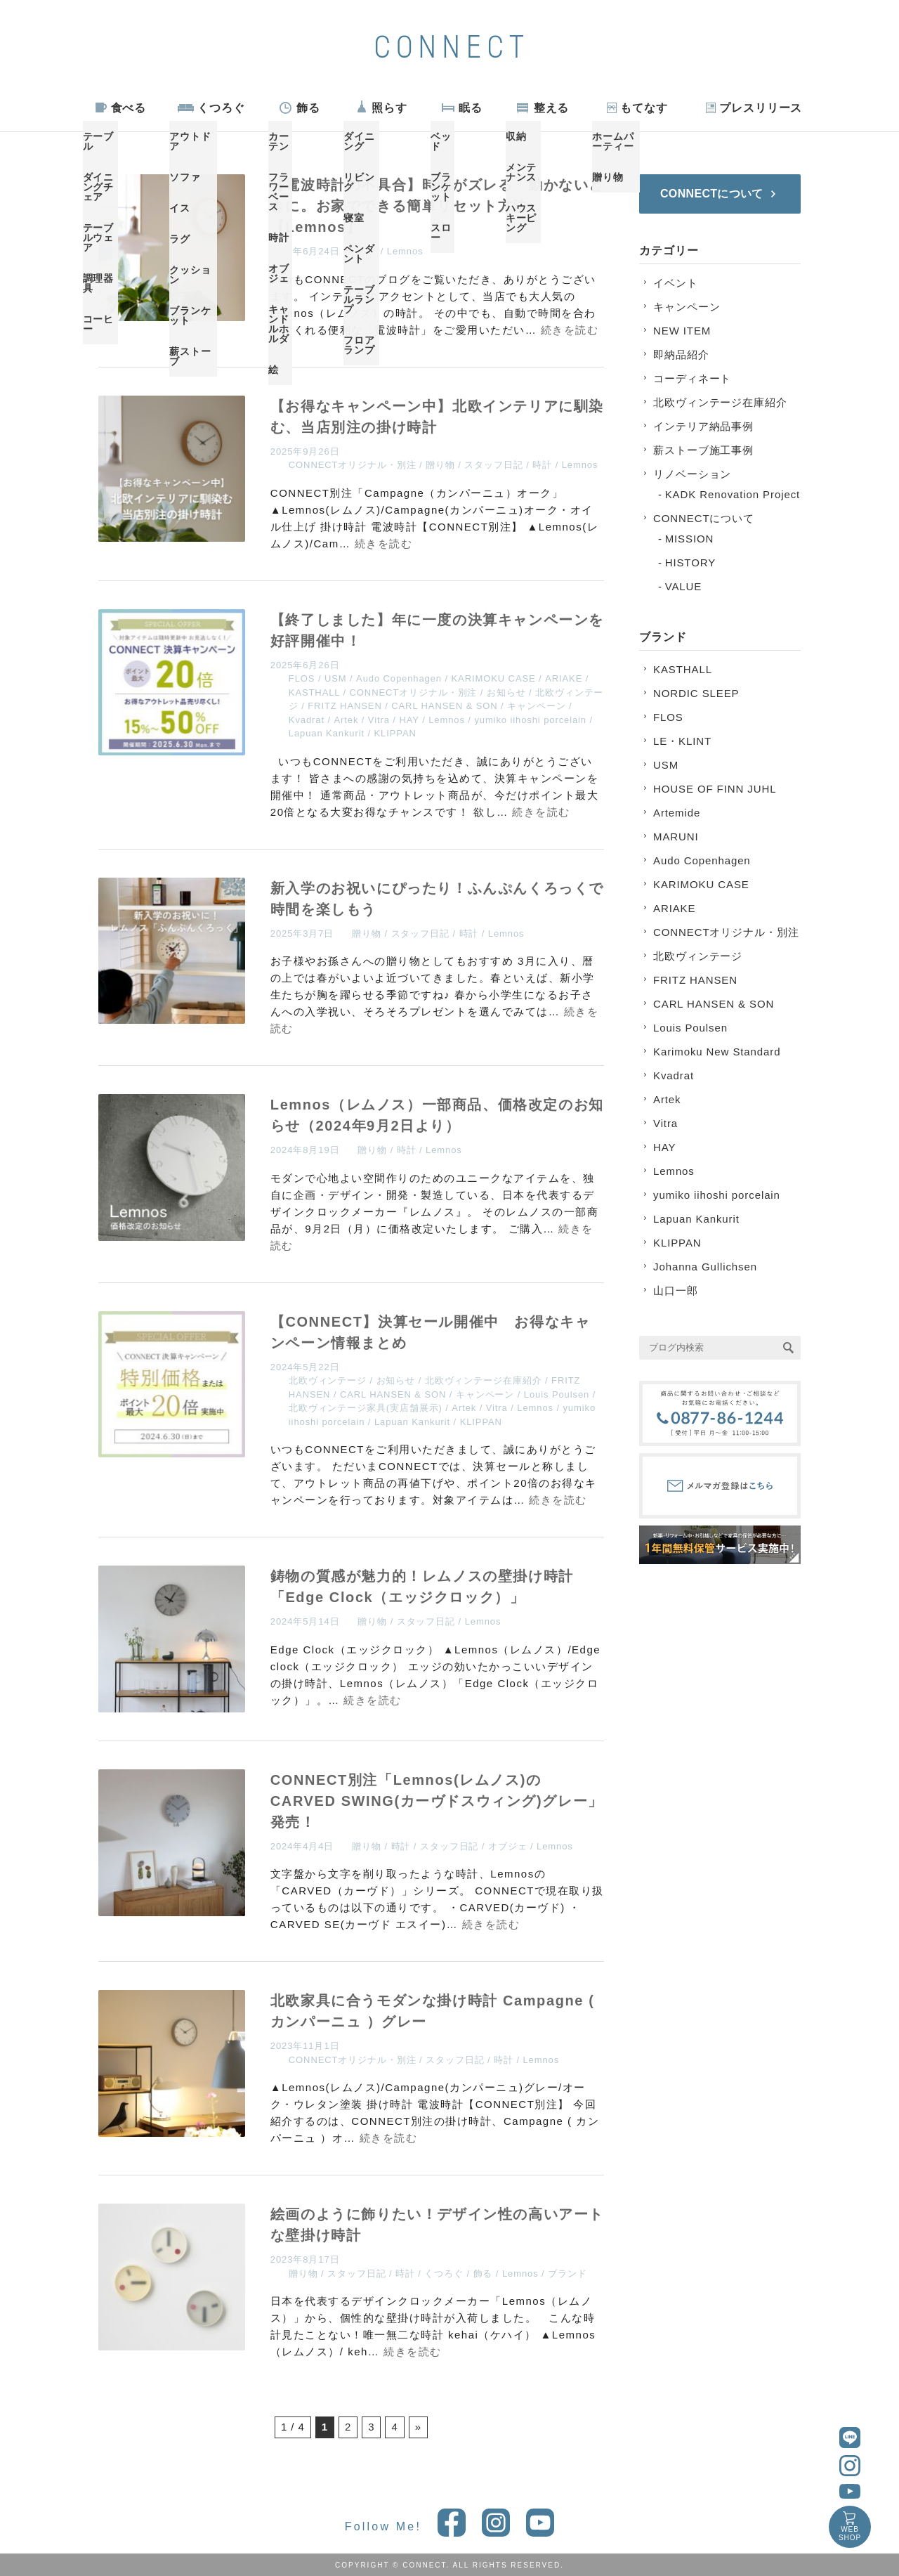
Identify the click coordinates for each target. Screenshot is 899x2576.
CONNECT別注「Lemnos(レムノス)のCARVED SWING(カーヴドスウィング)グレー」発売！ (436, 1801)
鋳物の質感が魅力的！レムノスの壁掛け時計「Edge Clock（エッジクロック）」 (422, 1586)
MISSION (689, 539)
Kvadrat (306, 720)
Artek (346, 720)
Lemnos (405, 251)
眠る (471, 108)
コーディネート (692, 378)
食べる (129, 108)
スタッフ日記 (493, 465)
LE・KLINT (682, 741)
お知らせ (506, 692)
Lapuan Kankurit (327, 733)
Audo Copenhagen (399, 678)
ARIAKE (563, 678)
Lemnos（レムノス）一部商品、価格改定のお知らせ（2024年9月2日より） (437, 1115)
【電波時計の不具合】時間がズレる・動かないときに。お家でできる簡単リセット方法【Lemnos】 (437, 206)
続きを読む (570, 330)
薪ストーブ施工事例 (703, 450)
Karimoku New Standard (716, 1052)
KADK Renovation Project (732, 494)
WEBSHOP (850, 2533)
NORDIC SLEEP (696, 693)
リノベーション (692, 474)
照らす (389, 108)
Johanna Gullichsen (705, 1267)
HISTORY (690, 562)
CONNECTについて (703, 518)
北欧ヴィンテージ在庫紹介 (483, 1380)
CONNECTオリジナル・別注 (352, 465)
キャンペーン (536, 706)
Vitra (379, 720)
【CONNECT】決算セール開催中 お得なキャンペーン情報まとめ (430, 1332)
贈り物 (440, 465)
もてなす (644, 108)
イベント (675, 283)
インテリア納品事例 (703, 426)
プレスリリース (760, 108)
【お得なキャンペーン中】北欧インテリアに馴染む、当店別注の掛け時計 (437, 416)
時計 (367, 251)
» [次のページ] (418, 2427)
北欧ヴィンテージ (328, 1380)
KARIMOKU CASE (494, 678)
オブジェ (507, 1846)
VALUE (683, 586)
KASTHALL (314, 692)
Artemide (676, 813)
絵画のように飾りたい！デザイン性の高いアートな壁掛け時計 (437, 2224)
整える (552, 108)
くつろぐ (221, 108)
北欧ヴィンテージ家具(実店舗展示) (365, 1408)
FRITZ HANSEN (344, 706)
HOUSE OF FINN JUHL (714, 789)
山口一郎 (675, 1290)
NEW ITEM (682, 331)
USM (335, 678)
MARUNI (676, 837)
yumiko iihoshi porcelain (530, 720)
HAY (409, 720)
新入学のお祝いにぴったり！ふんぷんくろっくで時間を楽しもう (437, 898)
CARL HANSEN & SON (444, 706)
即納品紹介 (681, 354)
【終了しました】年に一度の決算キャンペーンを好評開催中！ (437, 630)
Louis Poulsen (556, 1394)
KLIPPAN (395, 733)
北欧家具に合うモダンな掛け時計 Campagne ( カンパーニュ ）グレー (432, 2011)
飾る (308, 108)
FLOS (302, 678)
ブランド (567, 2273)
